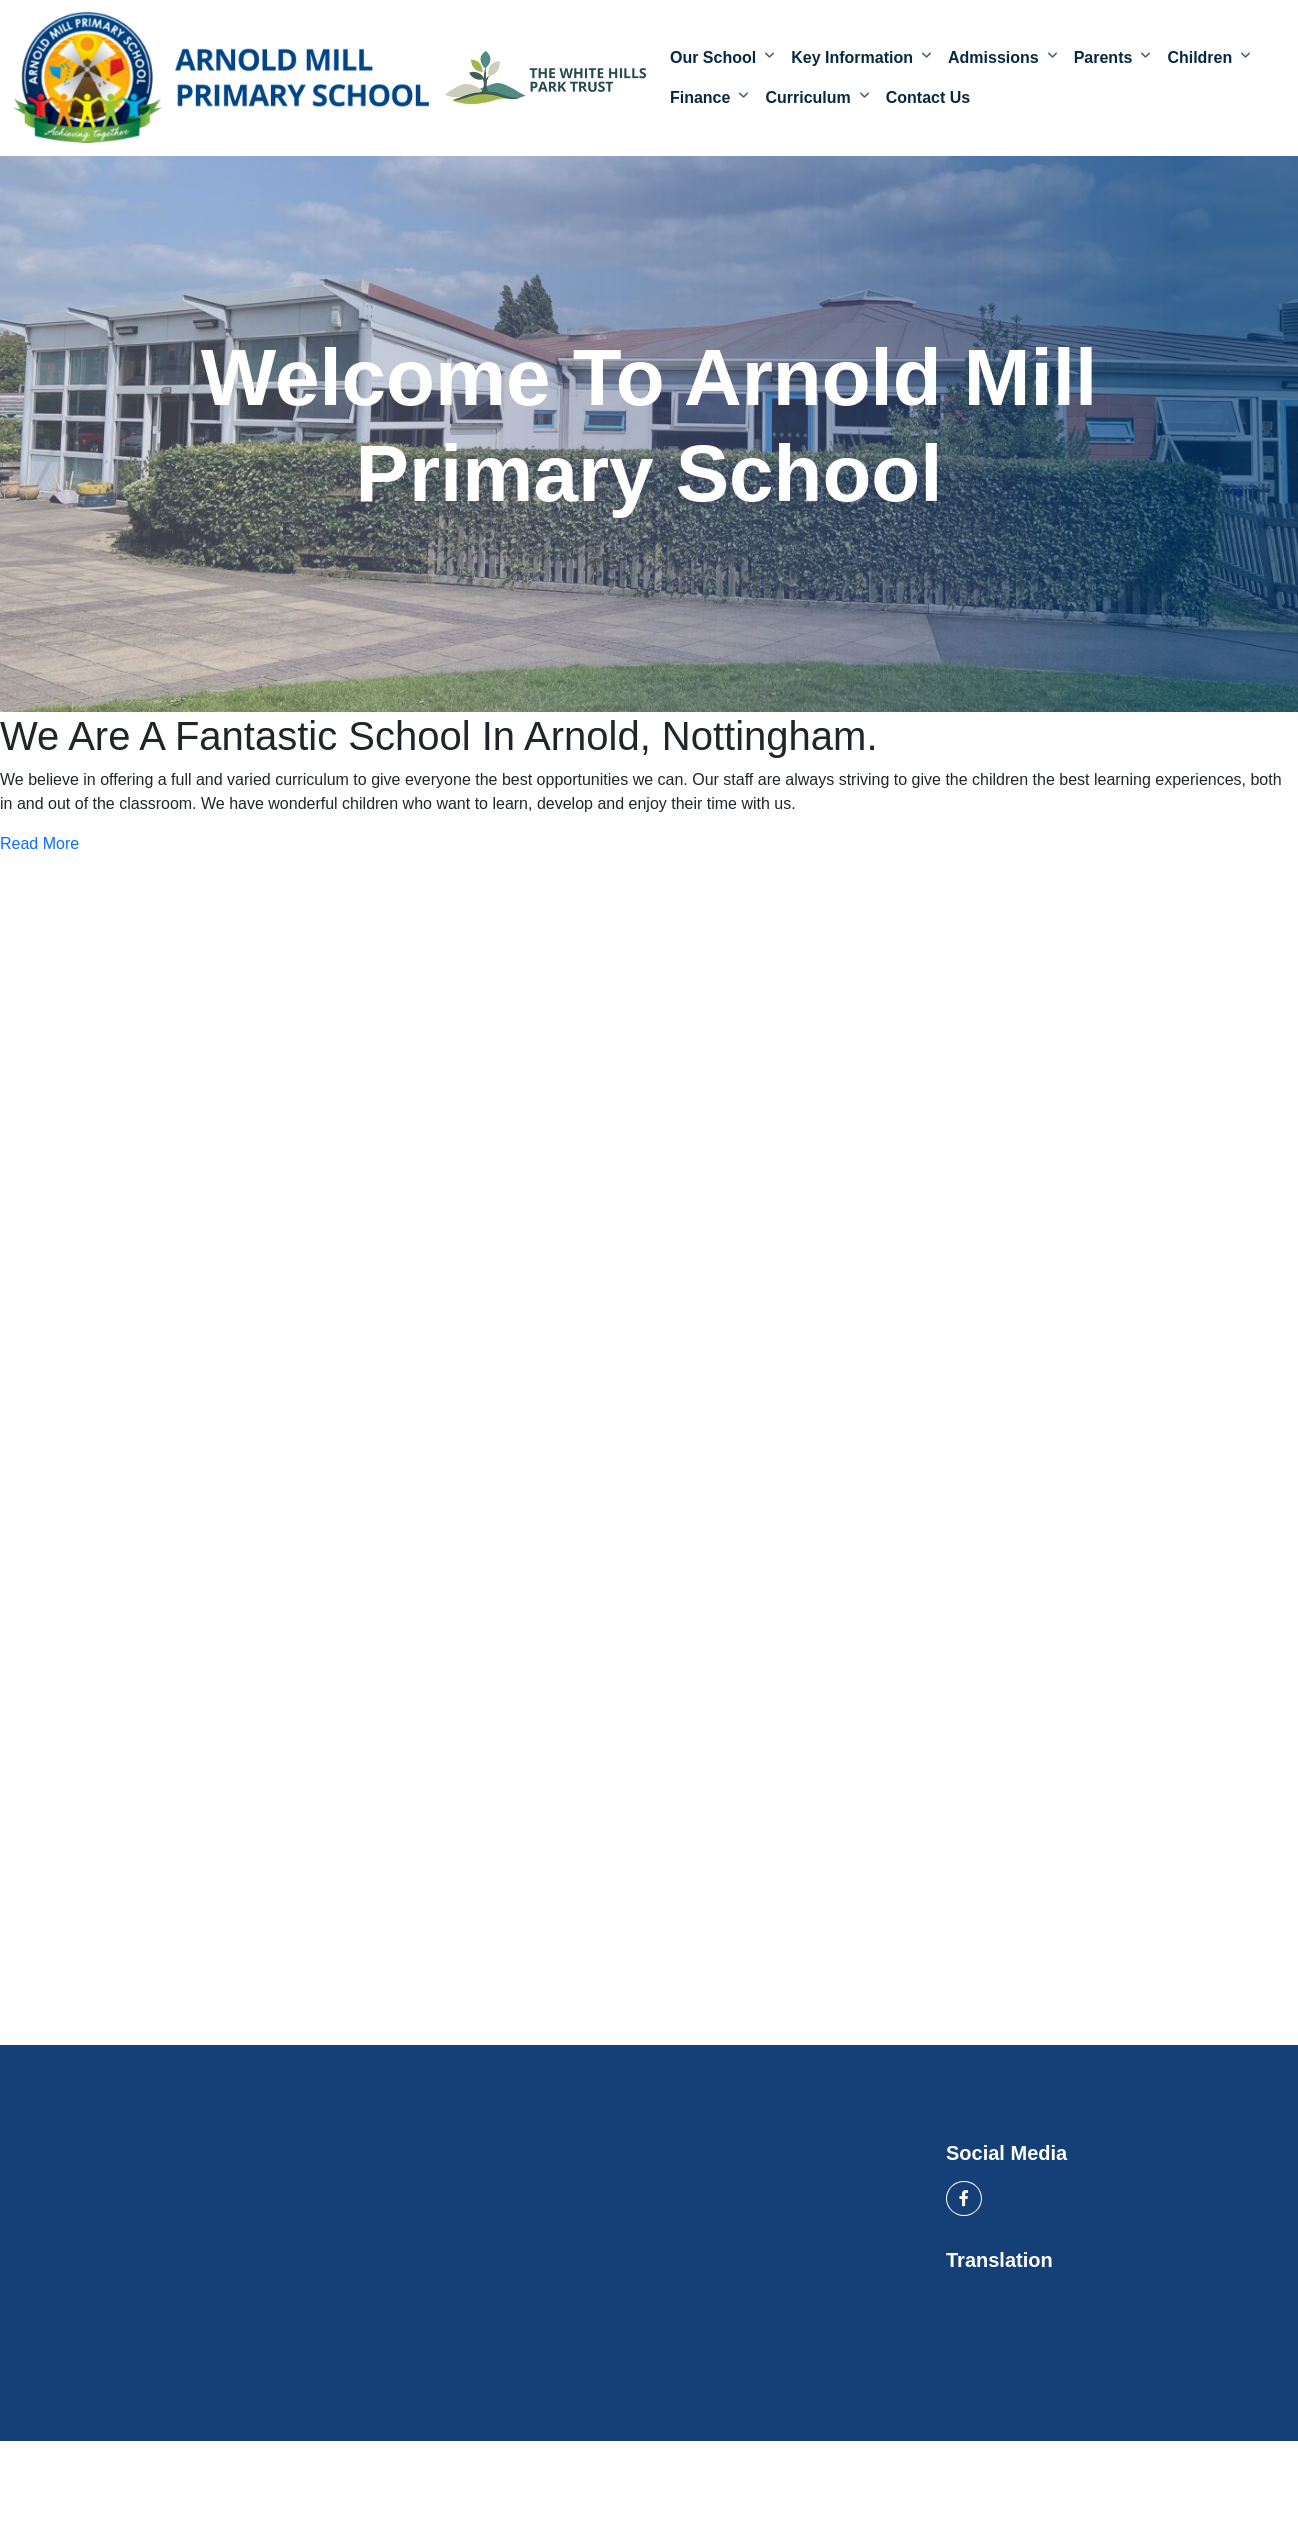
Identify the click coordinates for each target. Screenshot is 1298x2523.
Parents (1103, 61)
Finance (700, 101)
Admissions (993, 61)
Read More (39, 850)
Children (1199, 61)
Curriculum (807, 101)
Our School (713, 61)
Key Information (852, 61)
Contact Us (928, 101)
